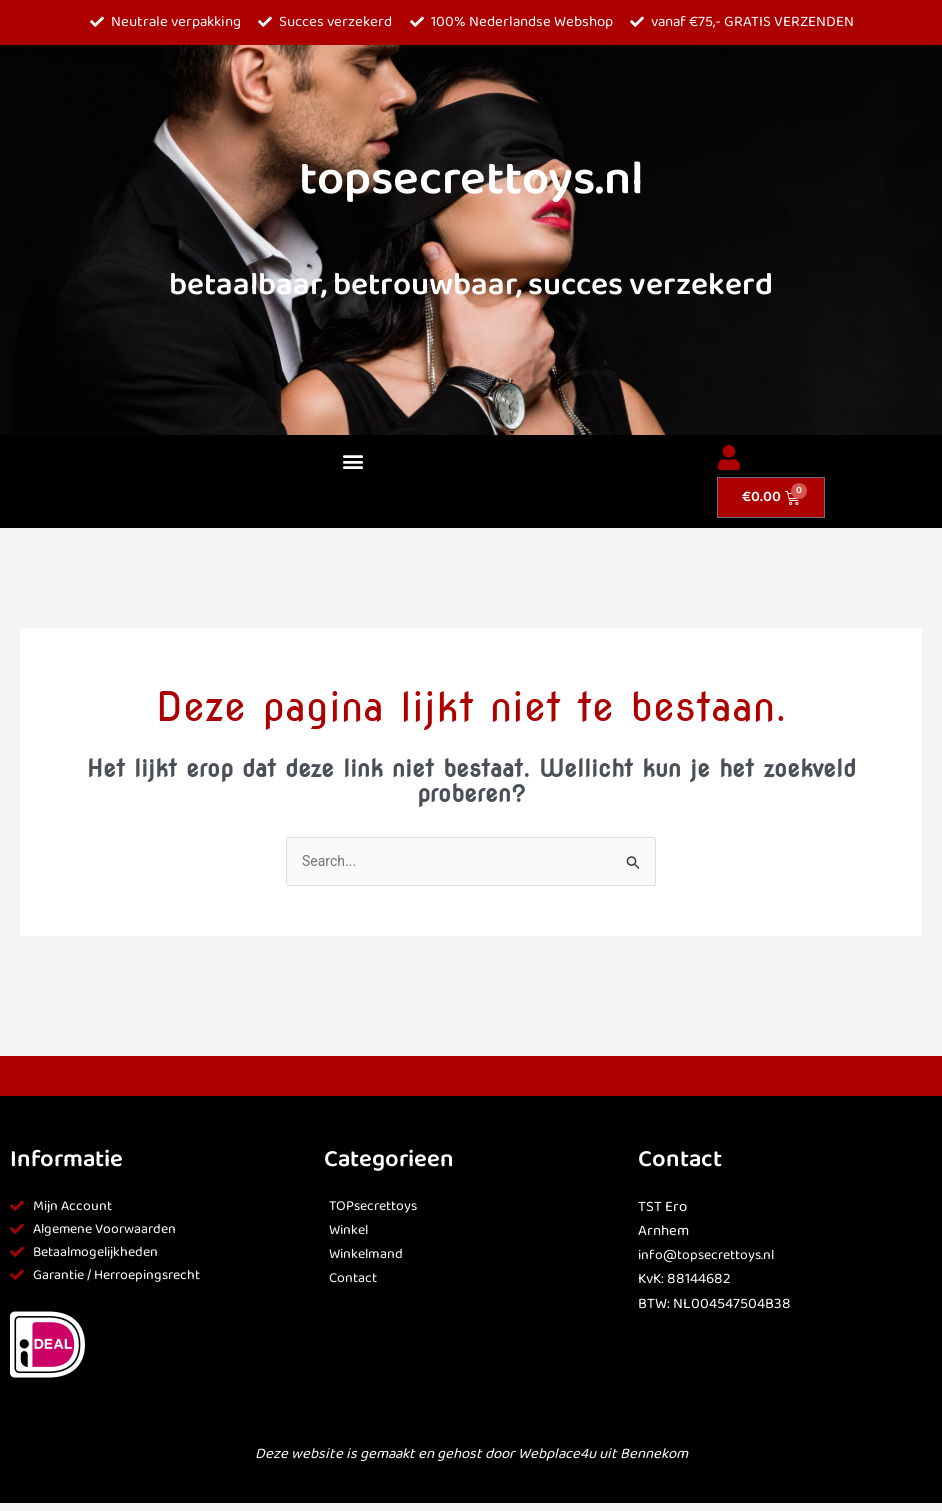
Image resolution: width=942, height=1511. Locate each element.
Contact (354, 1280)
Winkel (350, 1232)
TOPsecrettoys (377, 1208)
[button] (353, 461)
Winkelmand (368, 1256)
